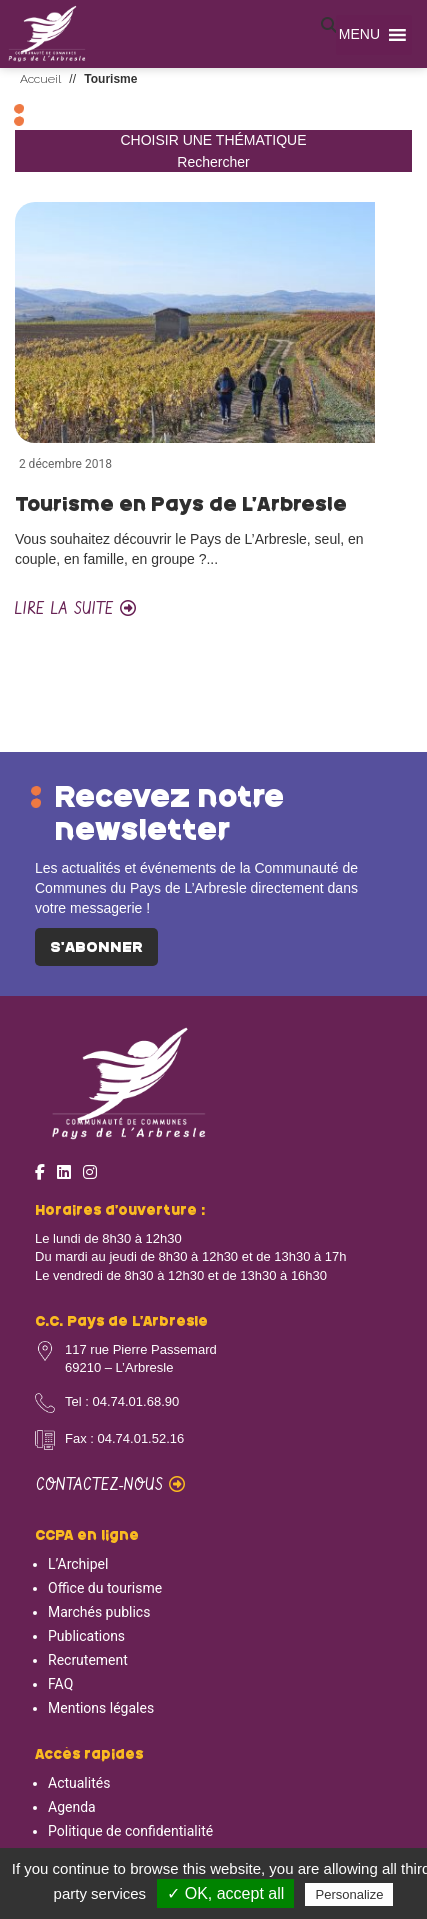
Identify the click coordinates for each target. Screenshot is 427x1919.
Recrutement (88, 1660)
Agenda (72, 1807)
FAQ (60, 1684)
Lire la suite (75, 609)
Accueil (40, 79)
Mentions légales (101, 1708)
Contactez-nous (110, 1485)
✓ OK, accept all (225, 1893)
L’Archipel (78, 1564)
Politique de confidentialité (130, 1831)
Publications (86, 1636)
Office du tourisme (105, 1588)
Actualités (79, 1783)
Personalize (349, 1894)
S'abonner (96, 948)
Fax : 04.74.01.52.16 (124, 1438)
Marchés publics (99, 1612)
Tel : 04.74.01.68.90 (122, 1401)
